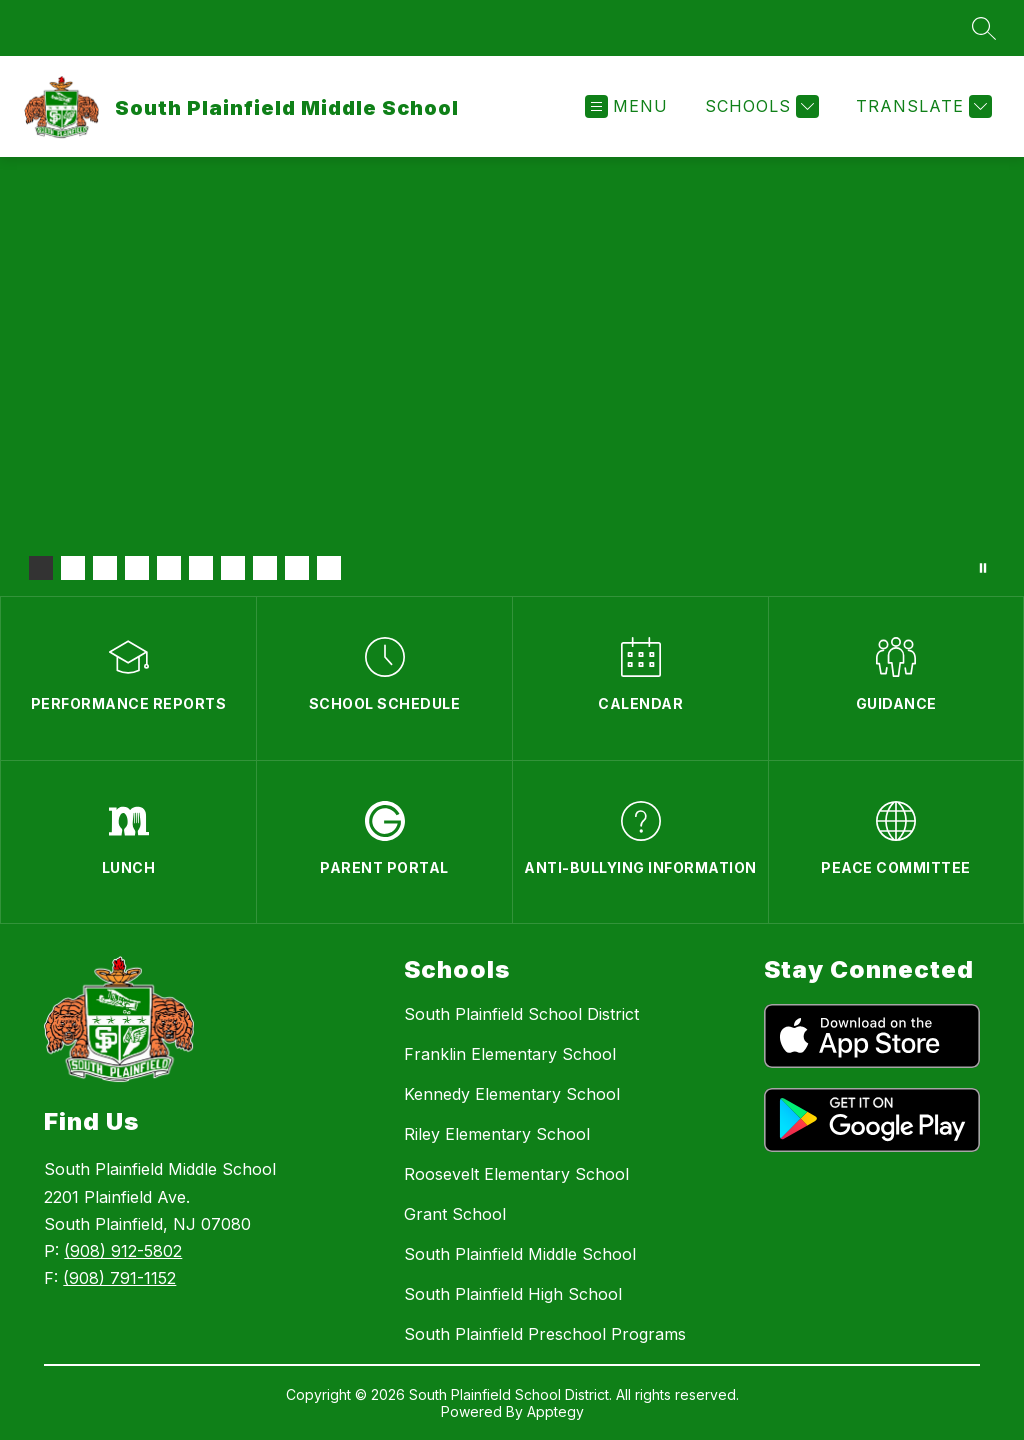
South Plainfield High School (513, 1294)
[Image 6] (201, 568)
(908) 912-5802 (123, 1251)
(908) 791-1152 (119, 1278)
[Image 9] (297, 568)
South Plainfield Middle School (520, 1254)
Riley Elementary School (497, 1134)
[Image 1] (41, 568)
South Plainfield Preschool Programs (545, 1334)
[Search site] (984, 28)
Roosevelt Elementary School (516, 1174)
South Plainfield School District (521, 1014)
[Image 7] (233, 568)
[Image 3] (105, 568)
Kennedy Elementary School (512, 1094)
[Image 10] (329, 568)
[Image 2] (73, 568)
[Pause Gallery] (983, 568)
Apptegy (555, 1411)
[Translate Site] (921, 106)
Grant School (455, 1214)
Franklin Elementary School (510, 1054)
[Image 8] (265, 568)
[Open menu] (626, 106)
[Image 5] (169, 568)
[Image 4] (137, 568)
